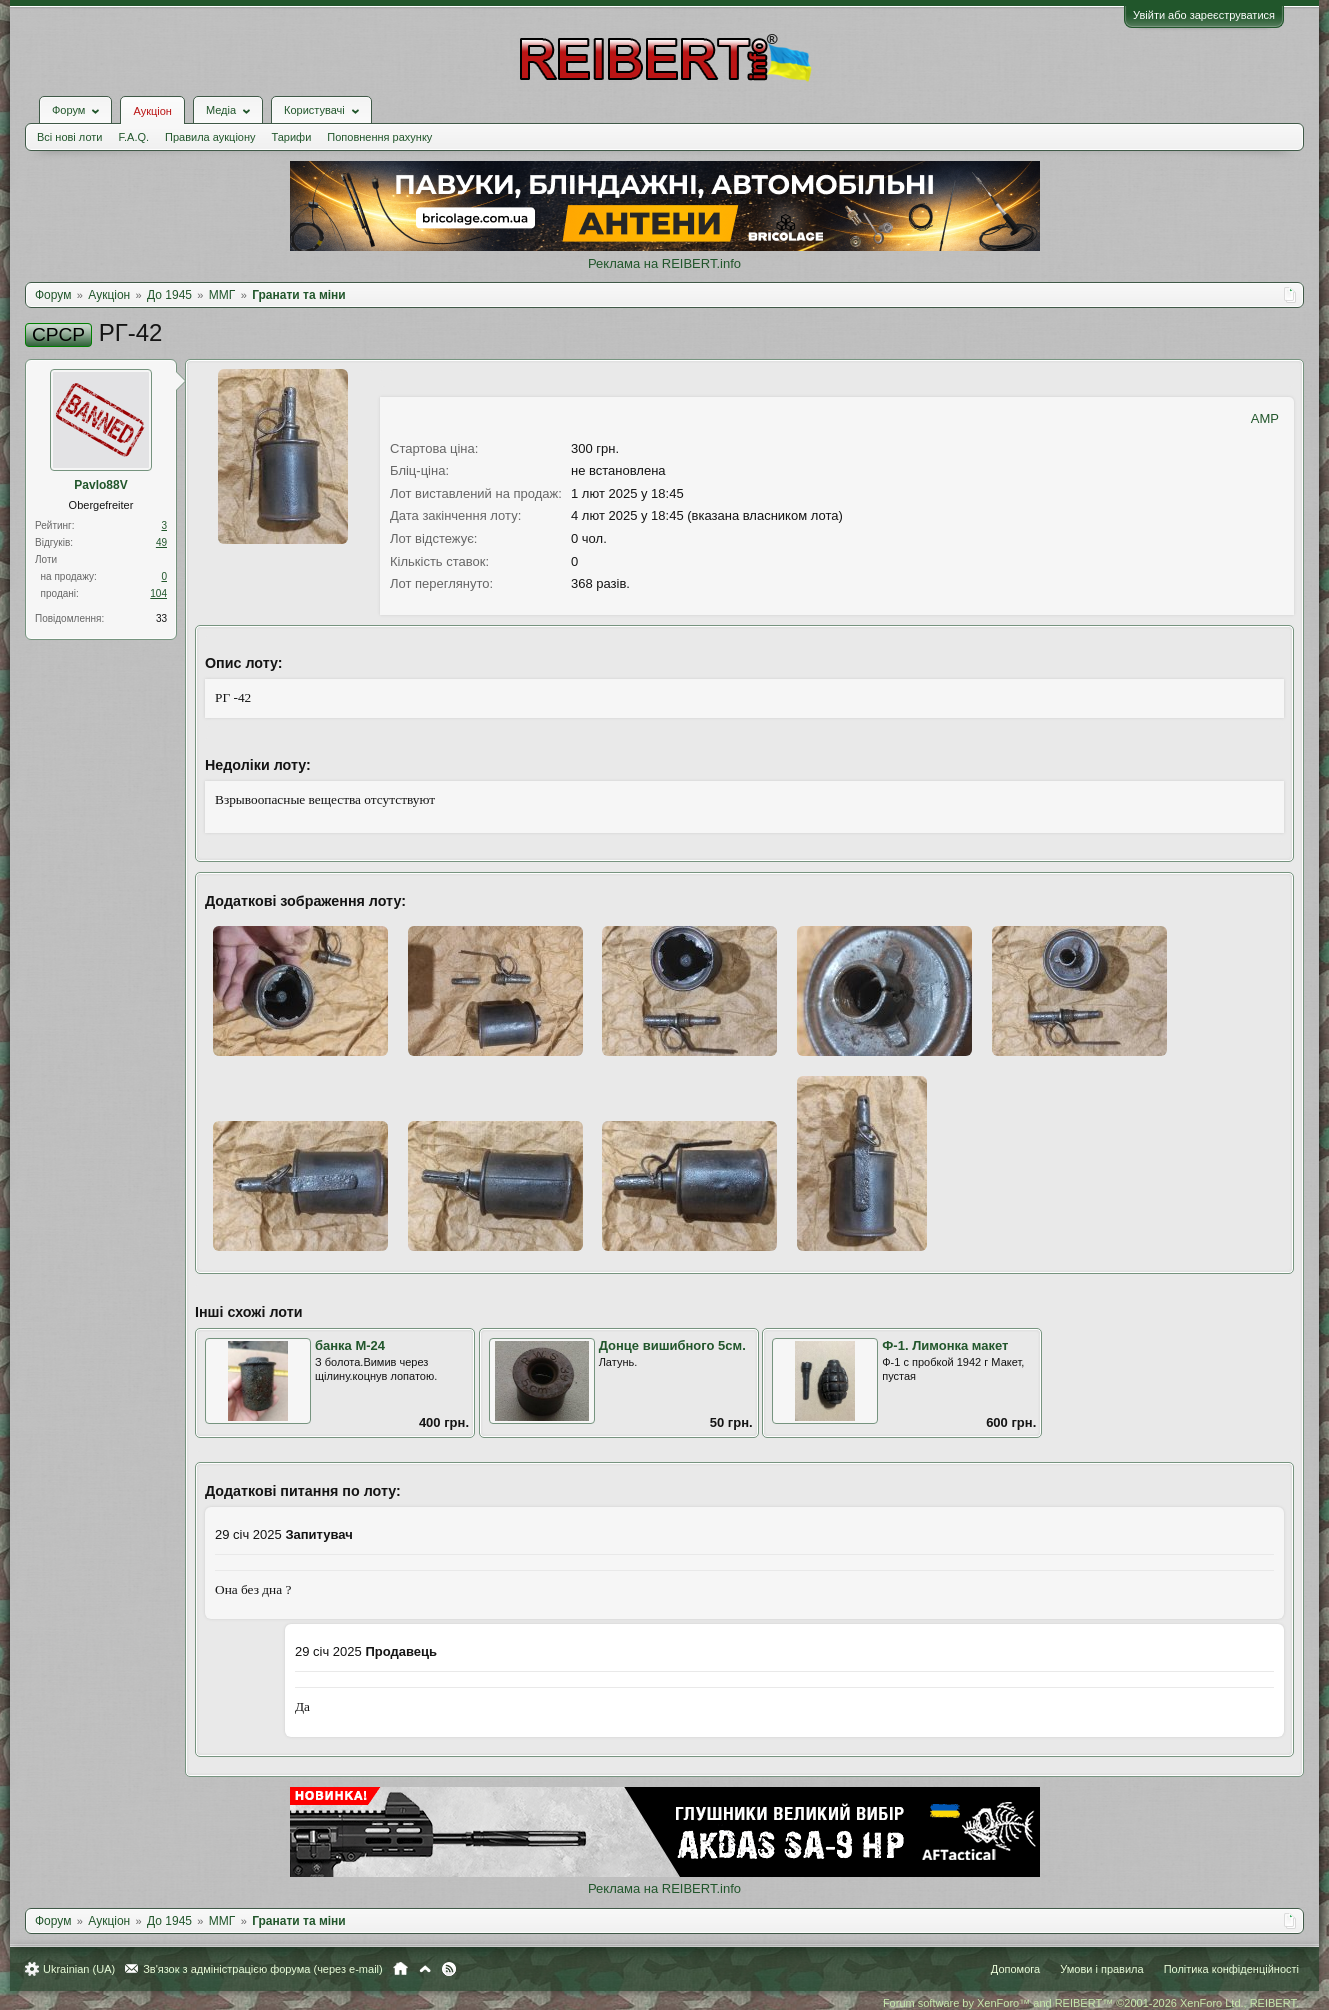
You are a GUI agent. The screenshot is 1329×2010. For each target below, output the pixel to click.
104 (158, 593)
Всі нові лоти (69, 137)
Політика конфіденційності (1231, 1969)
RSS (449, 1969)
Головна (400, 1969)
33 (161, 618)
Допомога (1015, 1969)
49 (161, 542)
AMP (1265, 418)
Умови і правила (1101, 1969)
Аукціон (152, 111)
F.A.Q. (133, 137)
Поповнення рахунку (379, 137)
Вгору (425, 1969)
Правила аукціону (210, 137)
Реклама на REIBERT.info (664, 263)
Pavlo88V (100, 485)
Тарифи (292, 137)
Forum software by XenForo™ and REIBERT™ (1091, 2003)
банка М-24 (350, 1345)
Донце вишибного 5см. (672, 1345)
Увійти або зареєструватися (1204, 15)
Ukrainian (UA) (79, 1969)
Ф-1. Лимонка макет (945, 1345)
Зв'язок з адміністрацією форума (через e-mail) (263, 1969)
